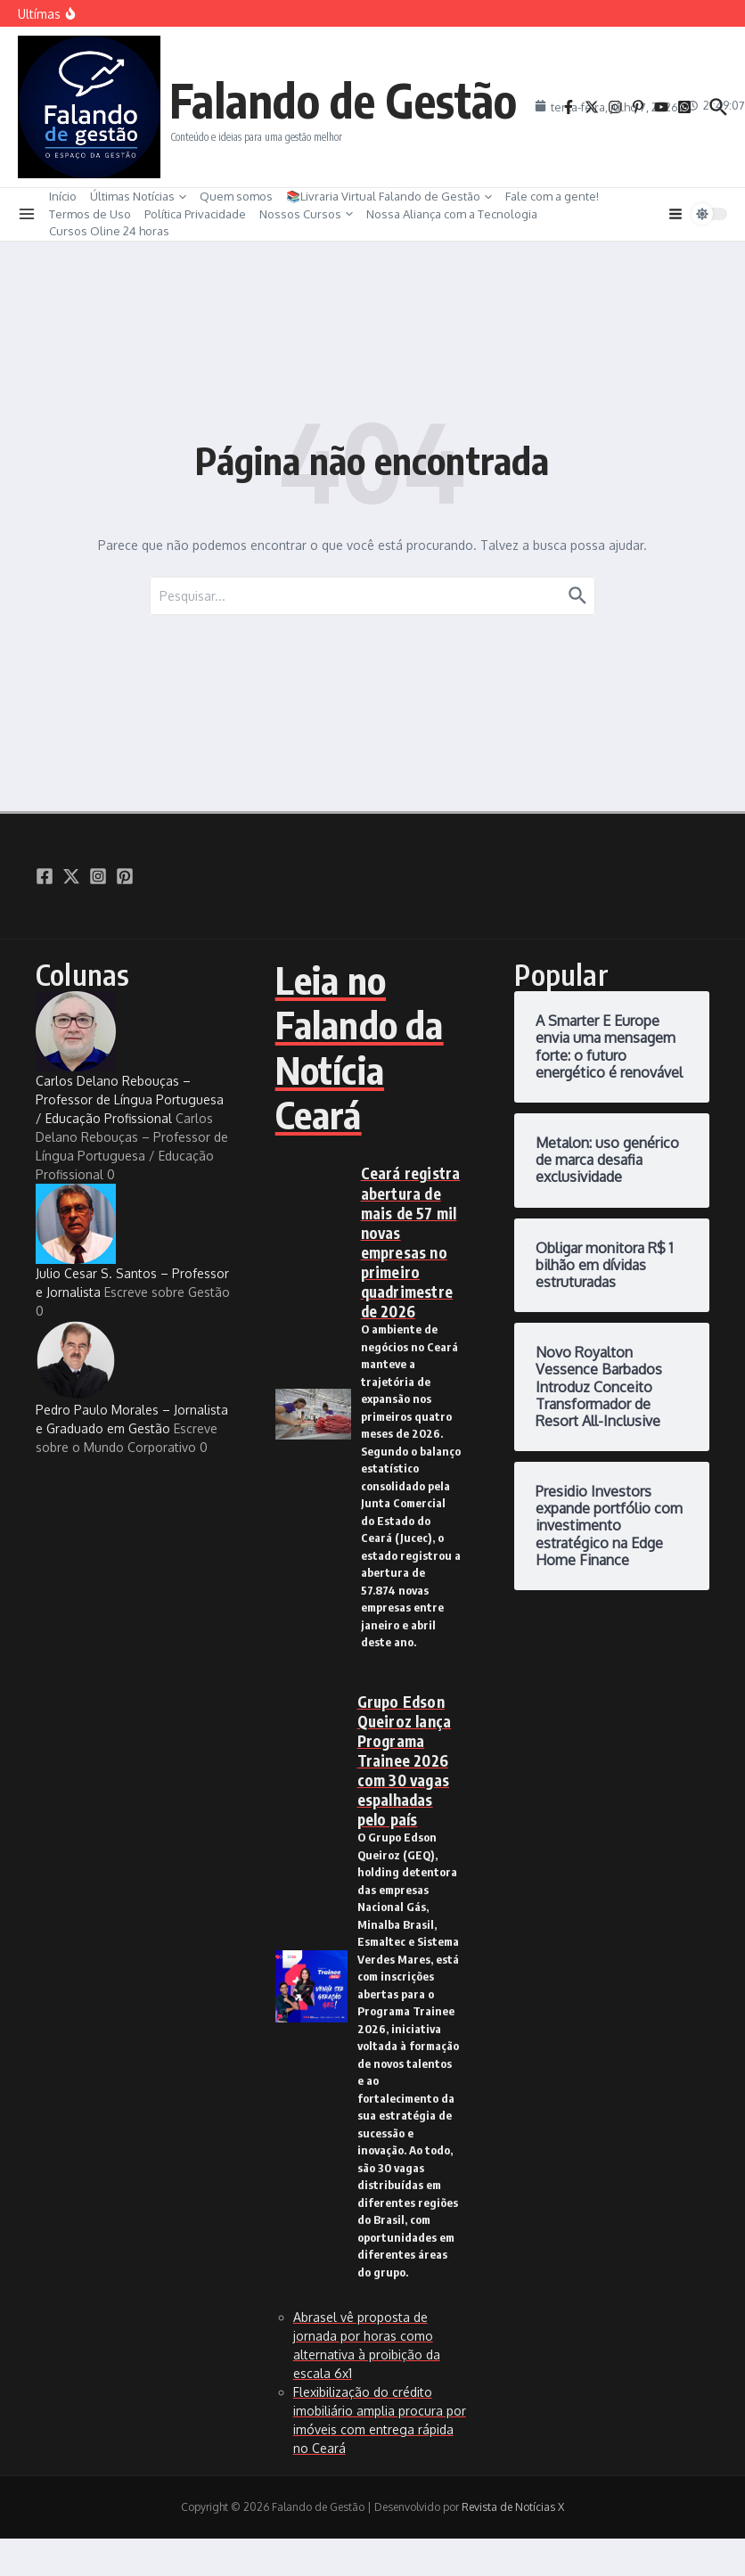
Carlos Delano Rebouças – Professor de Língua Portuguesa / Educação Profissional (130, 1058)
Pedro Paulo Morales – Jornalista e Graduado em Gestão (132, 1378)
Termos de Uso (90, 214)
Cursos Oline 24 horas (109, 231)
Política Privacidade (195, 214)
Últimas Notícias (138, 196)
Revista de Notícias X (513, 2507)
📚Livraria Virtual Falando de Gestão (389, 196)
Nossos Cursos (306, 214)
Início (63, 196)
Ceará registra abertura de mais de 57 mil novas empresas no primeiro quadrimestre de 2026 (411, 1242)
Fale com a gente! (552, 196)
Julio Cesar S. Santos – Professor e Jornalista (132, 1242)
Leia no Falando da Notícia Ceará (359, 1046)
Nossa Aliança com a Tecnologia (451, 214)
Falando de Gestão (343, 99)
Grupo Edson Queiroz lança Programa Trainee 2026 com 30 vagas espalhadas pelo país (404, 1761)
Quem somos (236, 196)
